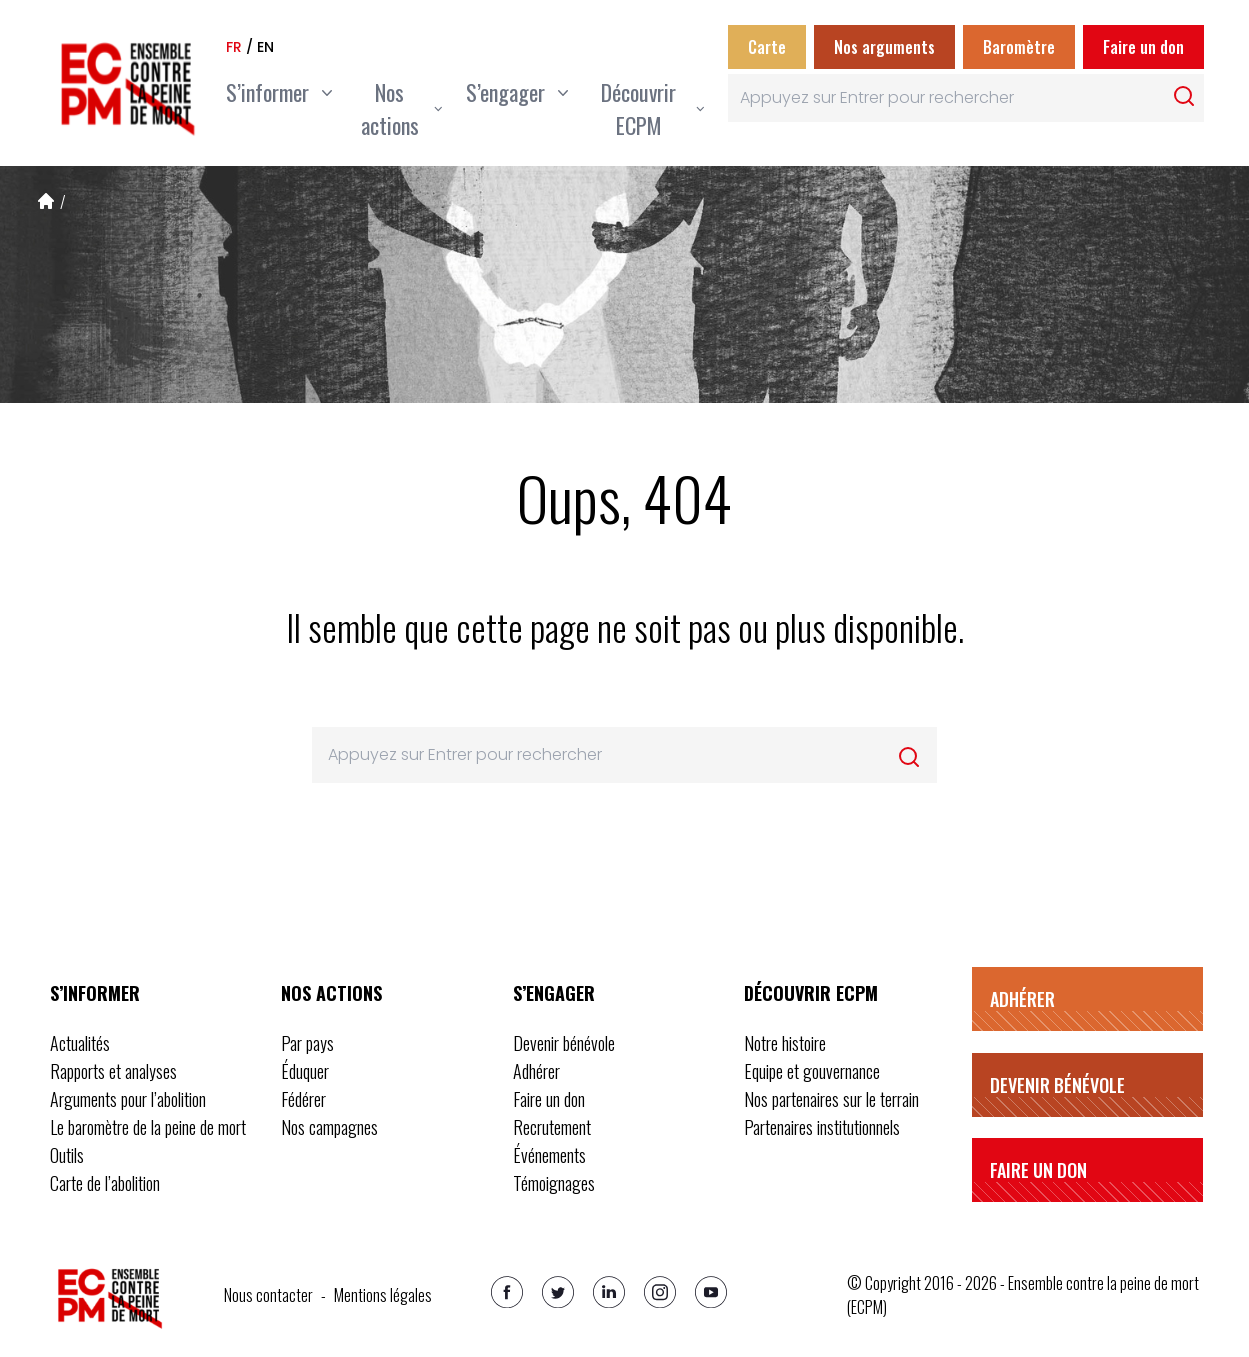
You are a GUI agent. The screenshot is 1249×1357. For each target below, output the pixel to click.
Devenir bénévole (564, 1043)
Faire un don (1143, 47)
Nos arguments (884, 47)
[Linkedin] (609, 1292)
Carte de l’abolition (105, 1183)
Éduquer (305, 1071)
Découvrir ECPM (811, 993)
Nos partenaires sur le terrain (831, 1099)
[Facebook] (507, 1292)
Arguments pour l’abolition (128, 1099)
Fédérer (303, 1099)
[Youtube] (711, 1292)
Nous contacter (268, 1295)
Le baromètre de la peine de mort (148, 1127)
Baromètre (1019, 47)
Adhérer (536, 1071)
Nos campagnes (329, 1127)
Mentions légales (383, 1295)
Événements (549, 1155)
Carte (767, 47)
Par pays (307, 1043)
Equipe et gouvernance (812, 1071)
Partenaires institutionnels (822, 1127)
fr (234, 47)
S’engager (554, 993)
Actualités (80, 1043)
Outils (67, 1155)
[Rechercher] (1184, 96)
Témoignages (554, 1183)
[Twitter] (558, 1292)
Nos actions (331, 993)
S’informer (95, 993)
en (265, 47)
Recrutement (552, 1127)
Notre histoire (785, 1043)
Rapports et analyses (113, 1071)
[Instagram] (660, 1292)
